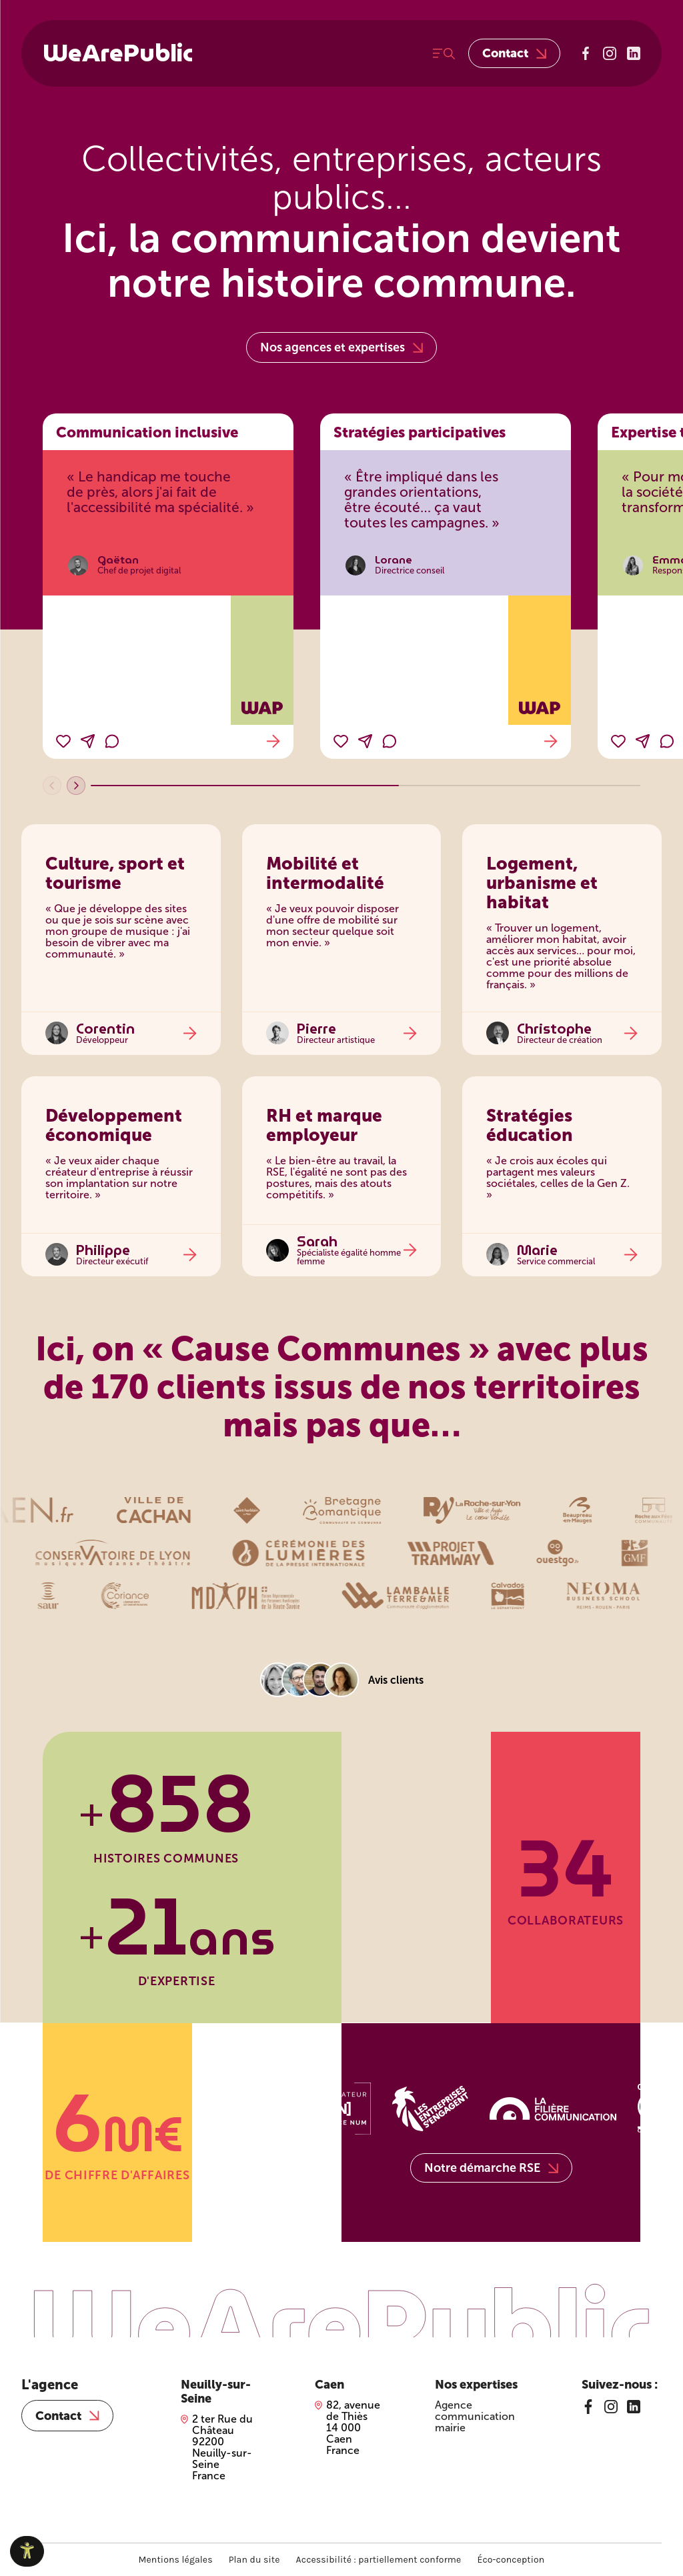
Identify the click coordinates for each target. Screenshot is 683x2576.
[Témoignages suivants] (76, 785)
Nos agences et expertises (341, 347)
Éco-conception (510, 2559)
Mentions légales (176, 2559)
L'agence (49, 2384)
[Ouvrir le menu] (444, 53)
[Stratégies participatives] (445, 586)
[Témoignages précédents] (52, 785)
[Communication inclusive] (168, 586)
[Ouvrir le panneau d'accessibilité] (27, 2551)
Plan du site (254, 2559)
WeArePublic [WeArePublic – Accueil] (118, 53)
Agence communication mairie (475, 2416)
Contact (514, 53)
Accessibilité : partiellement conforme (379, 2559)
